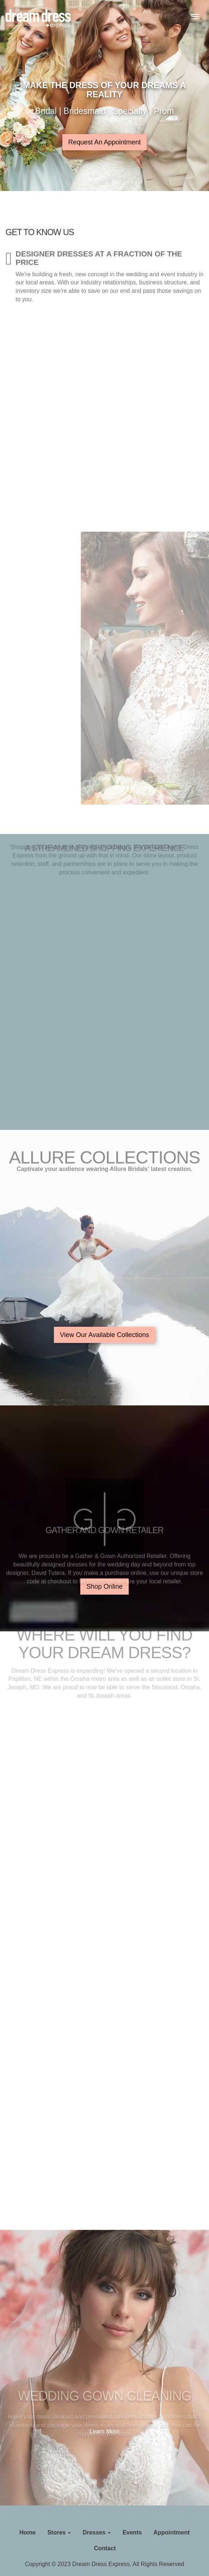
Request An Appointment (104, 142)
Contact (105, 2548)
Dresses (96, 2532)
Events (132, 2532)
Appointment (172, 2532)
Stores (59, 2532)
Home (27, 2532)
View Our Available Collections (104, 1335)
